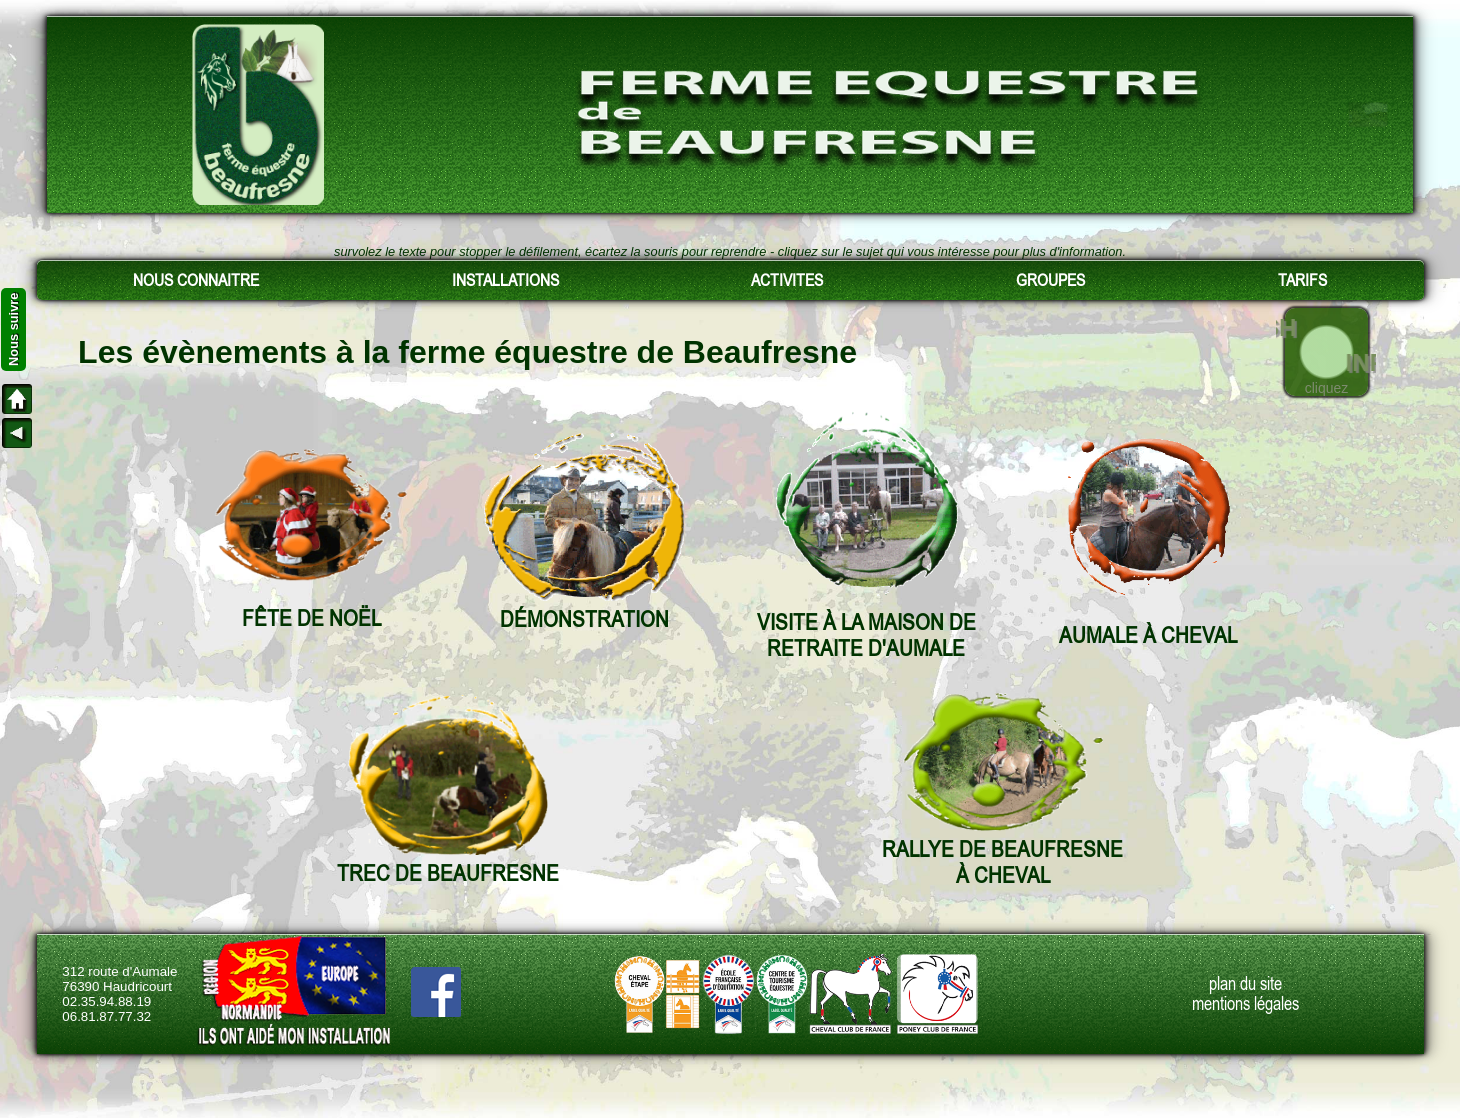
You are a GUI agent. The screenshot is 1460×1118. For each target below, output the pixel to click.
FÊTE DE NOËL (311, 618)
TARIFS (1302, 280)
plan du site (1245, 984)
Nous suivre (13, 329)
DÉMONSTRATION (584, 619)
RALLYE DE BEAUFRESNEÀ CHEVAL (1002, 862)
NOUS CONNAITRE (196, 280)
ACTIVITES (787, 280)
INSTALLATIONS (505, 280)
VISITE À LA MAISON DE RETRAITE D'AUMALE (866, 635)
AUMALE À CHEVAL (1148, 635)
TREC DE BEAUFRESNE (448, 873)
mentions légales (1245, 1004)
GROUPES (1050, 280)
